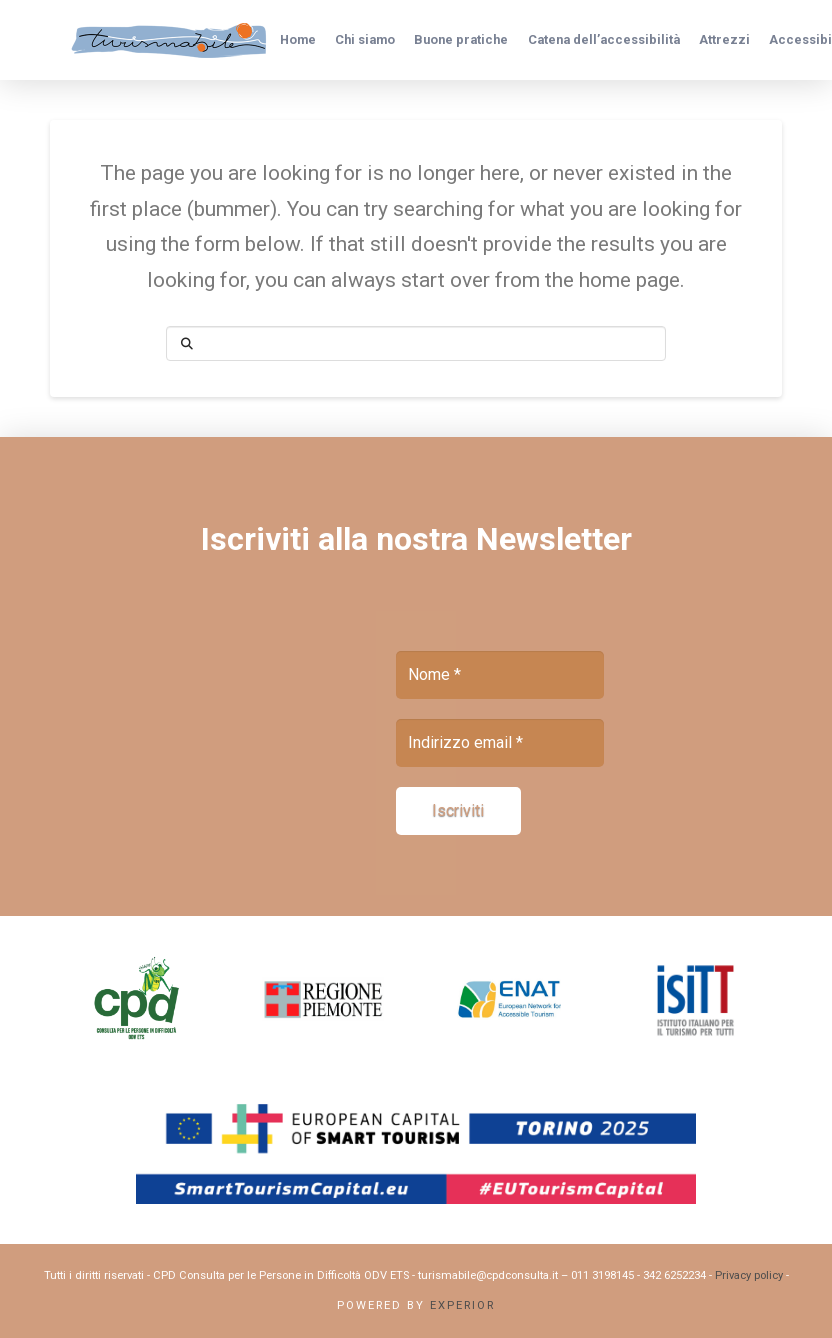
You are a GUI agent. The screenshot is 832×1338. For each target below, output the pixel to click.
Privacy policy (749, 1275)
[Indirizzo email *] (500, 743)
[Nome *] (500, 675)
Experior (462, 1305)
